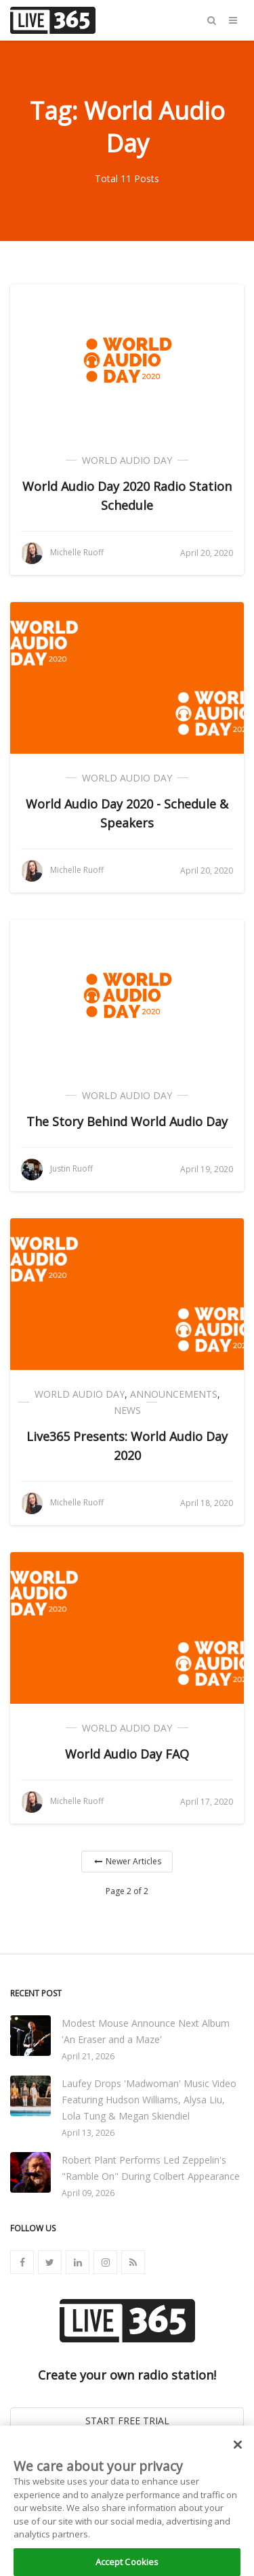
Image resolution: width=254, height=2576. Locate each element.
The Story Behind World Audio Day (127, 1121)
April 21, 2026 (88, 2056)
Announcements (173, 1394)
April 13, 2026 (88, 2133)
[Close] (238, 2457)
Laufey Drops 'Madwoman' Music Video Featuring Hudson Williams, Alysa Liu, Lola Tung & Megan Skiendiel (149, 2099)
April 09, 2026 (88, 2193)
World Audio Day (127, 460)
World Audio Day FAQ (127, 1754)
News (127, 1410)
